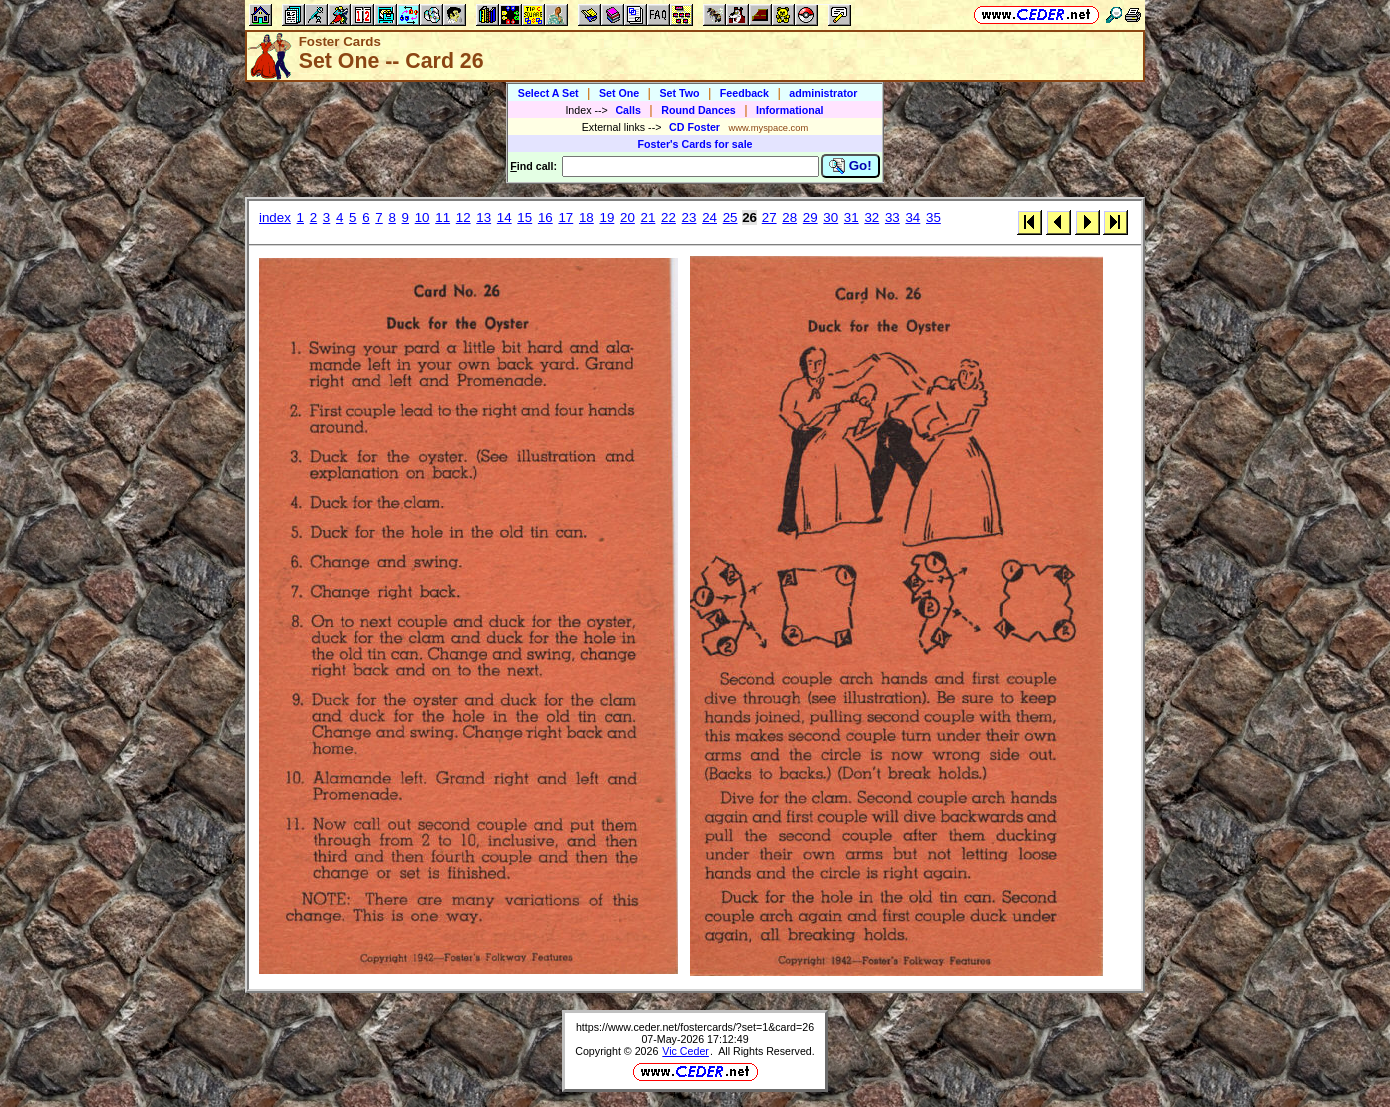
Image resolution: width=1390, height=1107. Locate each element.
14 (504, 217)
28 (789, 217)
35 (933, 217)
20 (627, 217)
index (275, 217)
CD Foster (694, 127)
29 (810, 217)
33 (892, 217)
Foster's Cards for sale (694, 144)
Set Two (679, 93)
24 (709, 217)
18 (586, 217)
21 (648, 217)
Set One (619, 93)
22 (668, 217)
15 (524, 217)
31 (851, 217)
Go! (850, 166)
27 (769, 217)
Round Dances (698, 110)
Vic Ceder (685, 1051)
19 (606, 217)
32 (871, 217)
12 (463, 217)
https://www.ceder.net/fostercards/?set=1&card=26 (695, 1027)
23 (689, 217)
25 (730, 217)
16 (545, 217)
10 (422, 217)
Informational (790, 110)
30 (830, 217)
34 (912, 217)
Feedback (744, 93)
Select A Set (548, 93)
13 (483, 217)
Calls (627, 110)
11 (442, 217)
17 (565, 217)
